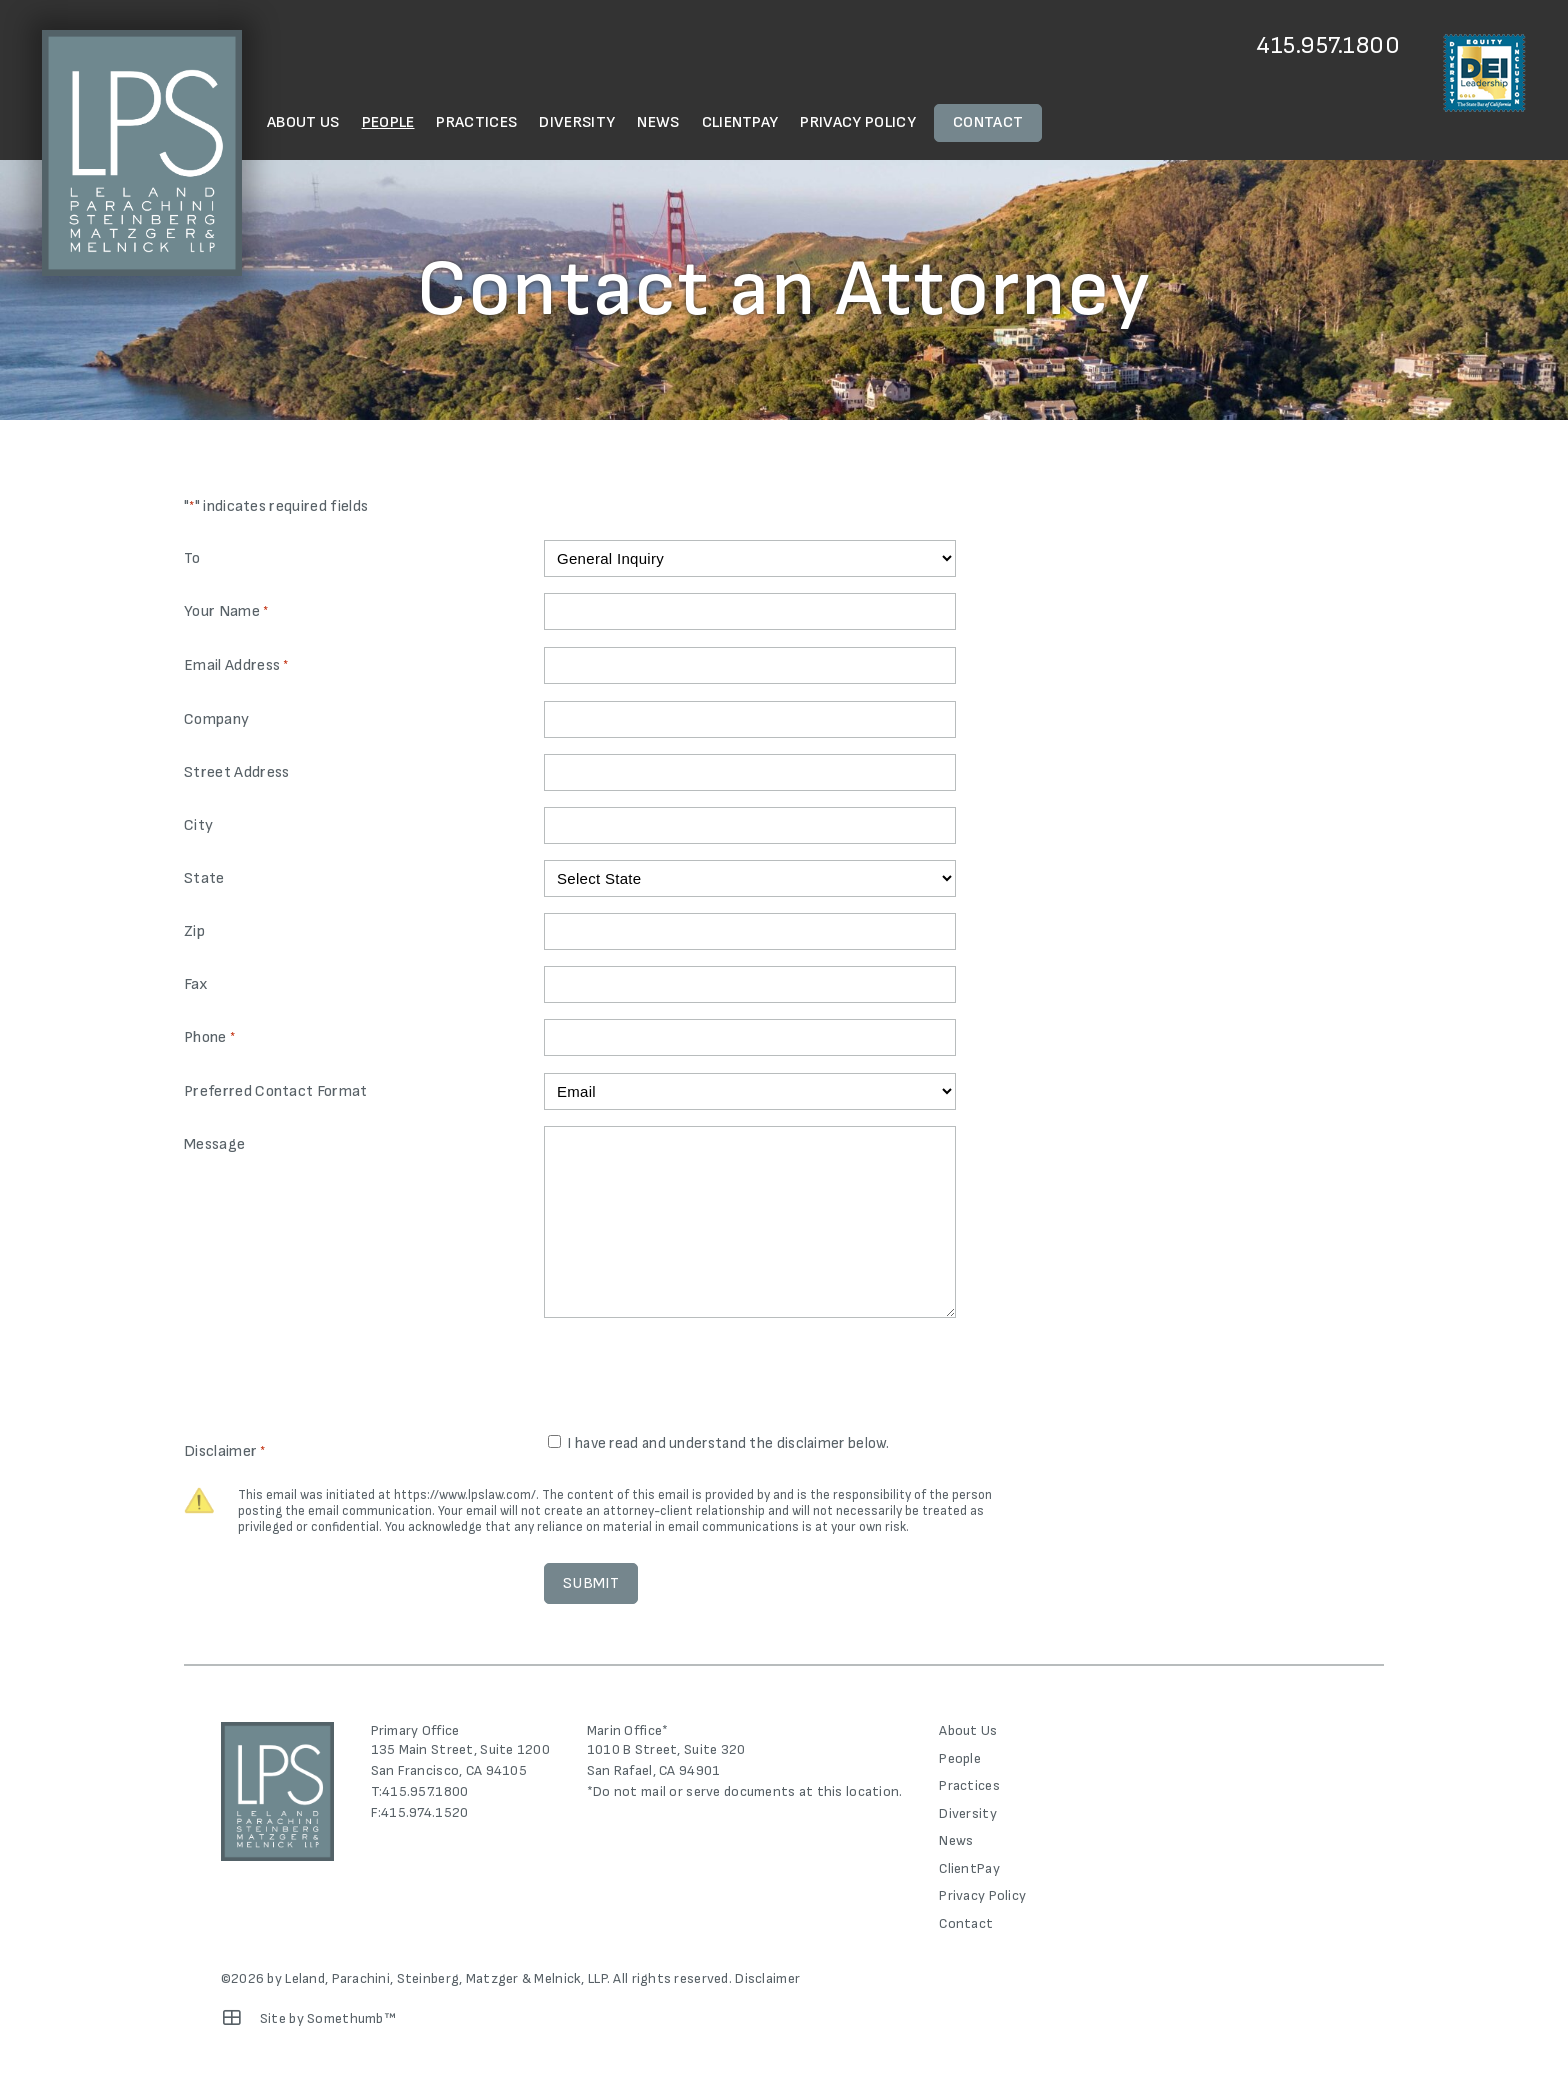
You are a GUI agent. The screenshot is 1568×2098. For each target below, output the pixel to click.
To (192, 558)
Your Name (226, 612)
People (388, 122)
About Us (303, 122)
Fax (196, 984)
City (198, 825)
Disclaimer (767, 1978)
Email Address (236, 666)
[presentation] (696, 1378)
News (658, 122)
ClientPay (740, 122)
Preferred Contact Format (276, 1091)
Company (216, 719)
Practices (476, 122)
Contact (988, 122)
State (204, 878)
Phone (209, 1038)
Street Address (236, 772)
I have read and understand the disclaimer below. (728, 1443)
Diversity (577, 122)
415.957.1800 (1328, 45)
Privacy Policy (857, 122)
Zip (194, 931)
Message (214, 1144)
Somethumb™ (351, 2018)
